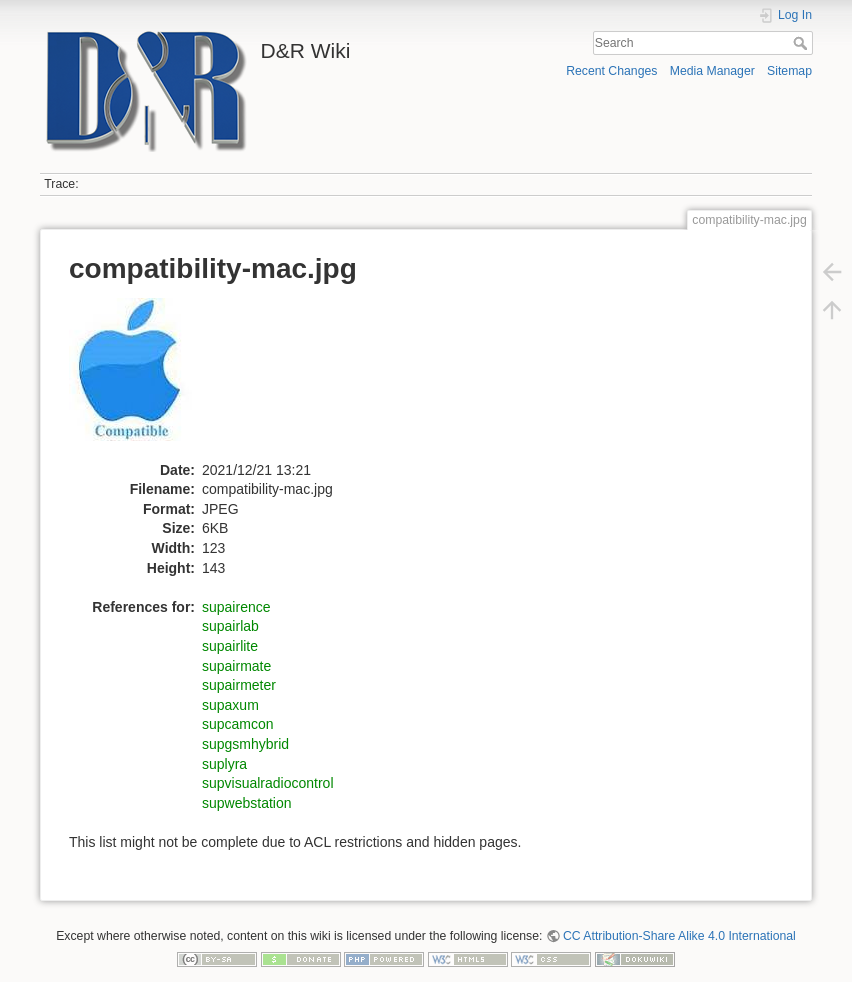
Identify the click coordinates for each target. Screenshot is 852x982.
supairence (236, 607)
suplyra (224, 764)
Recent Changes (611, 71)
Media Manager (712, 71)
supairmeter (239, 685)
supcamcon (238, 724)
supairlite (230, 646)
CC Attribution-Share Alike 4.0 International (679, 936)
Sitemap (789, 71)
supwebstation (247, 803)
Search (802, 43)
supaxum (230, 705)
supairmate (236, 666)
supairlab (230, 626)
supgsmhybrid (245, 744)
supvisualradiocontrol (268, 783)
